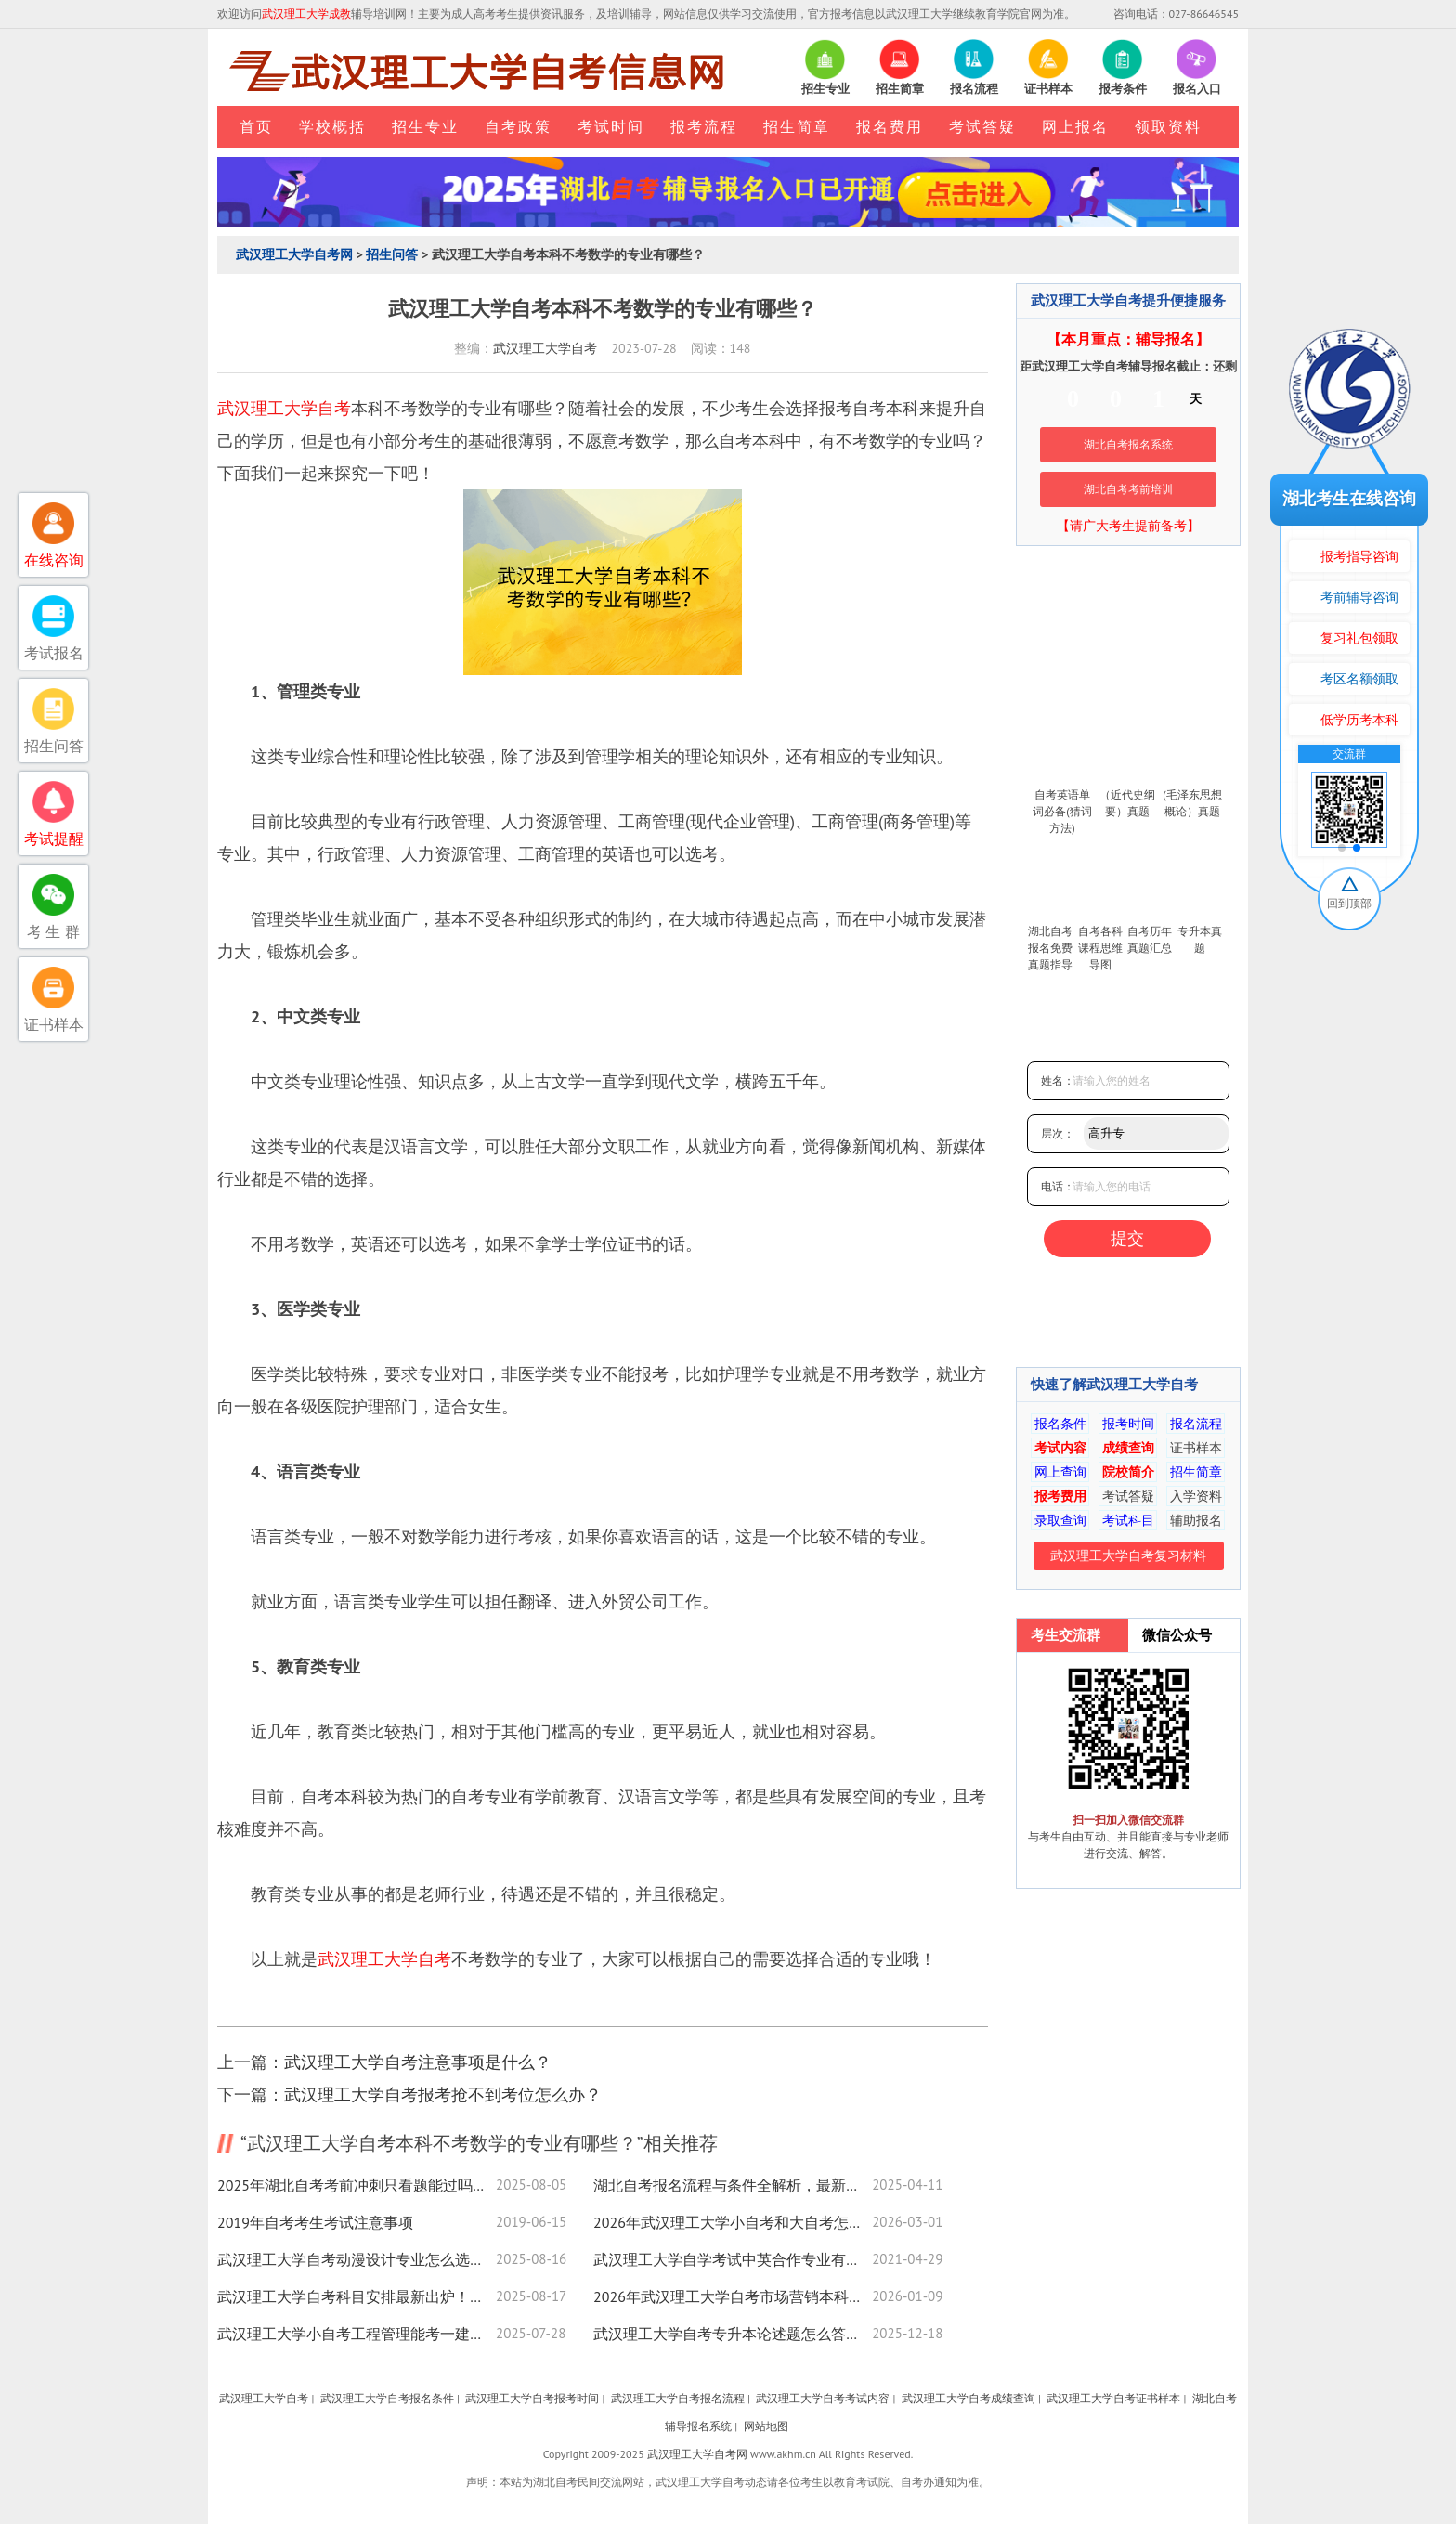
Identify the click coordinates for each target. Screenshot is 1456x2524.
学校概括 (332, 126)
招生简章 (796, 126)
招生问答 (392, 254)
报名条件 (1060, 1423)
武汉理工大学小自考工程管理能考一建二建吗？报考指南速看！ (356, 2333)
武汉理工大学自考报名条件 (387, 2398)
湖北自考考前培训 (1128, 489)
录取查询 (1060, 1520)
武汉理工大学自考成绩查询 (968, 2398)
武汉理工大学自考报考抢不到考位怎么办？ (443, 2094)
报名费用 (889, 126)
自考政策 (518, 126)
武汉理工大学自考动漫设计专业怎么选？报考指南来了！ (356, 2259)
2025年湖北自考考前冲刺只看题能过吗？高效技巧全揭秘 (356, 2185)
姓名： (1057, 1080)
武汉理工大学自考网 (294, 254)
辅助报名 (1196, 1520)
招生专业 (425, 126)
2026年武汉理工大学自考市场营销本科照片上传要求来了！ (732, 2296)
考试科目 (1128, 1520)
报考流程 (703, 126)
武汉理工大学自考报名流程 (678, 2398)
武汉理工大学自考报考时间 (532, 2398)
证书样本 (1196, 1447)
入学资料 (1196, 1496)
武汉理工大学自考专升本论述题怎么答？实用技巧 (732, 2333)
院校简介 (1128, 1472)
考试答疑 (982, 126)
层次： (1057, 1133)
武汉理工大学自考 (545, 348)
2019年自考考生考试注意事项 (315, 2222)
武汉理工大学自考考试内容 (823, 2398)
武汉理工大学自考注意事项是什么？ (418, 2062)
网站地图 (766, 2426)
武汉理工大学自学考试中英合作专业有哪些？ (732, 2259)
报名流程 (1196, 1423)
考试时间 (611, 126)
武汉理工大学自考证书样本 (1113, 2398)
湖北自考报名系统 (1128, 444)
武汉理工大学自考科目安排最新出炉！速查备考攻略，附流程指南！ (356, 2296)
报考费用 (1060, 1496)
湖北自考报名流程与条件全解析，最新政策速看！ (732, 2185)
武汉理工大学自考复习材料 (1128, 1555)
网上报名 (1075, 126)
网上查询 (1060, 1472)
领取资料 (1168, 126)
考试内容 (1060, 1447)
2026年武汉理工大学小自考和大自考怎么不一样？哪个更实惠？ (732, 2222)
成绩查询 (1128, 1447)
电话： (1057, 1186)
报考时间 (1128, 1423)
